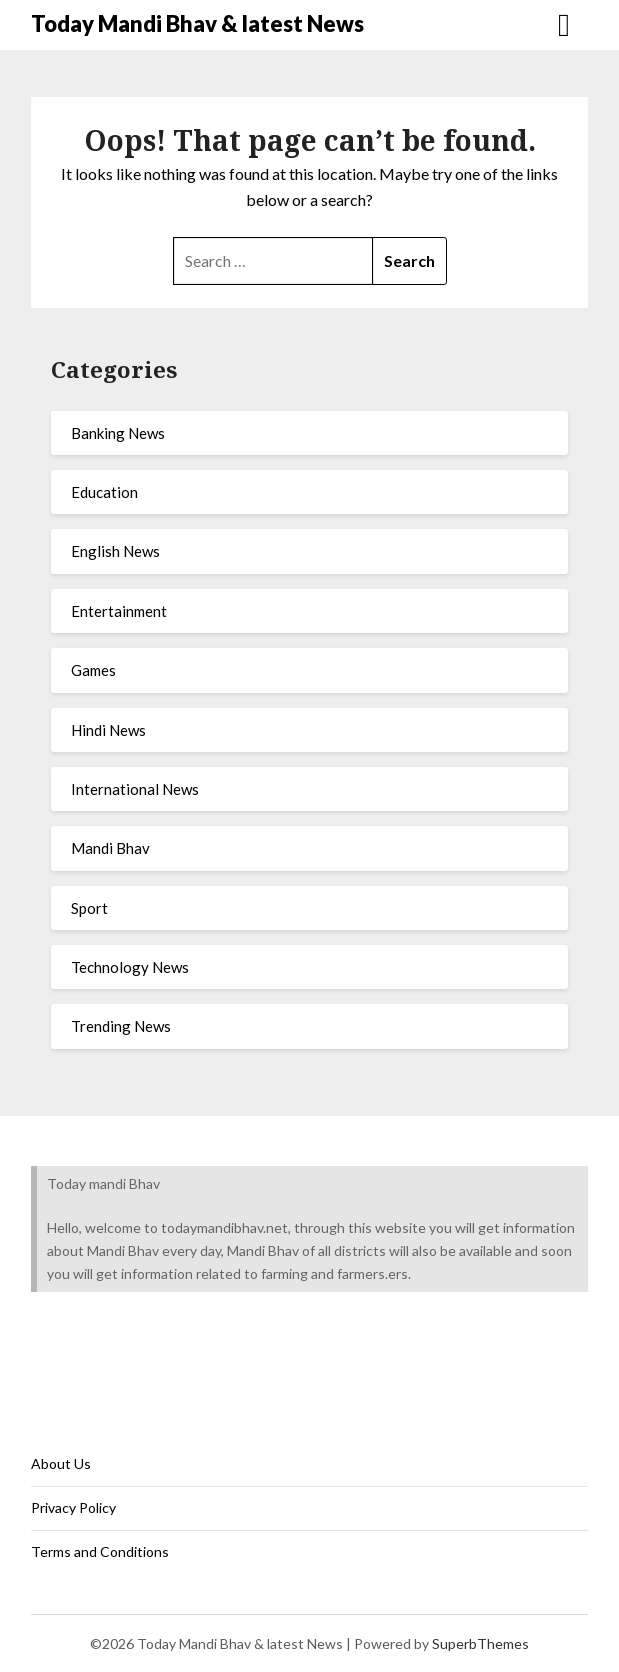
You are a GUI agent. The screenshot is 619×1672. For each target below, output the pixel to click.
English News (115, 551)
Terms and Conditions (100, 1551)
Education (104, 492)
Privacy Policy (73, 1507)
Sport (89, 908)
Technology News (130, 967)
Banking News (118, 433)
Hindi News (108, 730)
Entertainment (119, 611)
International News (135, 789)
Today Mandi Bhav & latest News (197, 23)
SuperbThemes (480, 1643)
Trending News (121, 1026)
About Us (61, 1463)
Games (93, 670)
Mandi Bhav (110, 848)
